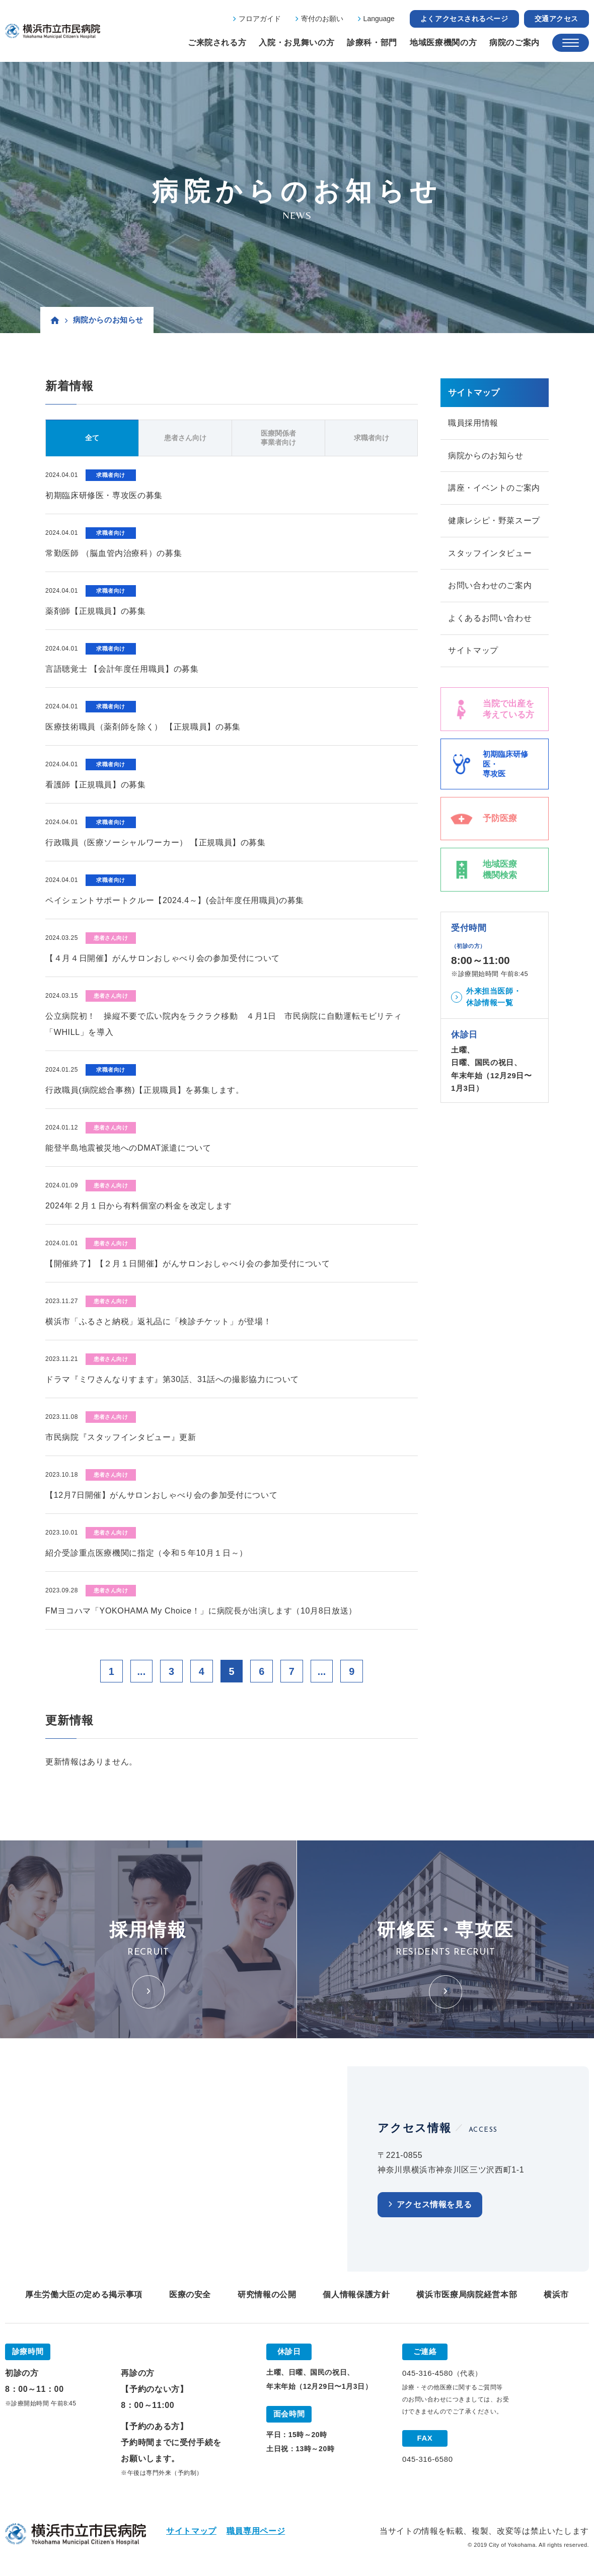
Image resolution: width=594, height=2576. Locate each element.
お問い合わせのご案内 (490, 586)
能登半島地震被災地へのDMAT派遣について (128, 1148)
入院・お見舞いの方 (296, 42)
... (141, 1671)
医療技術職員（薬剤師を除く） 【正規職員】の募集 (143, 726)
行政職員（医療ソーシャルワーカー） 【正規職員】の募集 (155, 842)
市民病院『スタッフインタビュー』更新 (120, 1437)
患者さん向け (185, 438)
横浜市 (556, 2294)
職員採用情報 (473, 423)
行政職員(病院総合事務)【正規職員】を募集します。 (144, 1090)
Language (379, 19)
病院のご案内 (514, 42)
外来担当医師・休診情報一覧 (493, 998)
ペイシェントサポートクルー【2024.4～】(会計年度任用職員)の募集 (174, 900)
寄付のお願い (322, 19)
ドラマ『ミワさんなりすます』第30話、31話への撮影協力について (172, 1379)
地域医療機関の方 (443, 42)
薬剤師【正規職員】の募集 (95, 611)
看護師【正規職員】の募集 (95, 784)
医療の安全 (190, 2294)
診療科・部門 (372, 42)
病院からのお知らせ (486, 455)
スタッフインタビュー (490, 553)
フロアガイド (260, 19)
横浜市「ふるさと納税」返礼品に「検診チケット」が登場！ (158, 1321)
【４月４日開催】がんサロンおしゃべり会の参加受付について (162, 958)
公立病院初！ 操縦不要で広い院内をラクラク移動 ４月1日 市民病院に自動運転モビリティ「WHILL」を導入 (223, 1024)
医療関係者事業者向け (278, 437)
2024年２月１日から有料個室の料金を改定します (138, 1205)
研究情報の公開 (267, 2294)
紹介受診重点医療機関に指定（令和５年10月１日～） (146, 1553)
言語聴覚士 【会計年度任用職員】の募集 (122, 669)
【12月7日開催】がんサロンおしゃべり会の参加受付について (161, 1495)
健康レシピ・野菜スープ (494, 521)
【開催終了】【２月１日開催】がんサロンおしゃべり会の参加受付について (187, 1263)
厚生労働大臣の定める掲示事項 (83, 2294)
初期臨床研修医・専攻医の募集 (104, 495)
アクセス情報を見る (434, 2205)
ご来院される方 (217, 42)
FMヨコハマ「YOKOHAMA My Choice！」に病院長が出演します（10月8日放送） (201, 1610)
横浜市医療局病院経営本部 (466, 2294)
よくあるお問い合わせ (490, 619)
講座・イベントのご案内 (494, 488)
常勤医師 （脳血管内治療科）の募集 (113, 553)
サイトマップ (473, 652)
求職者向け (371, 438)
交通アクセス (556, 19)
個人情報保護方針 (356, 2294)
